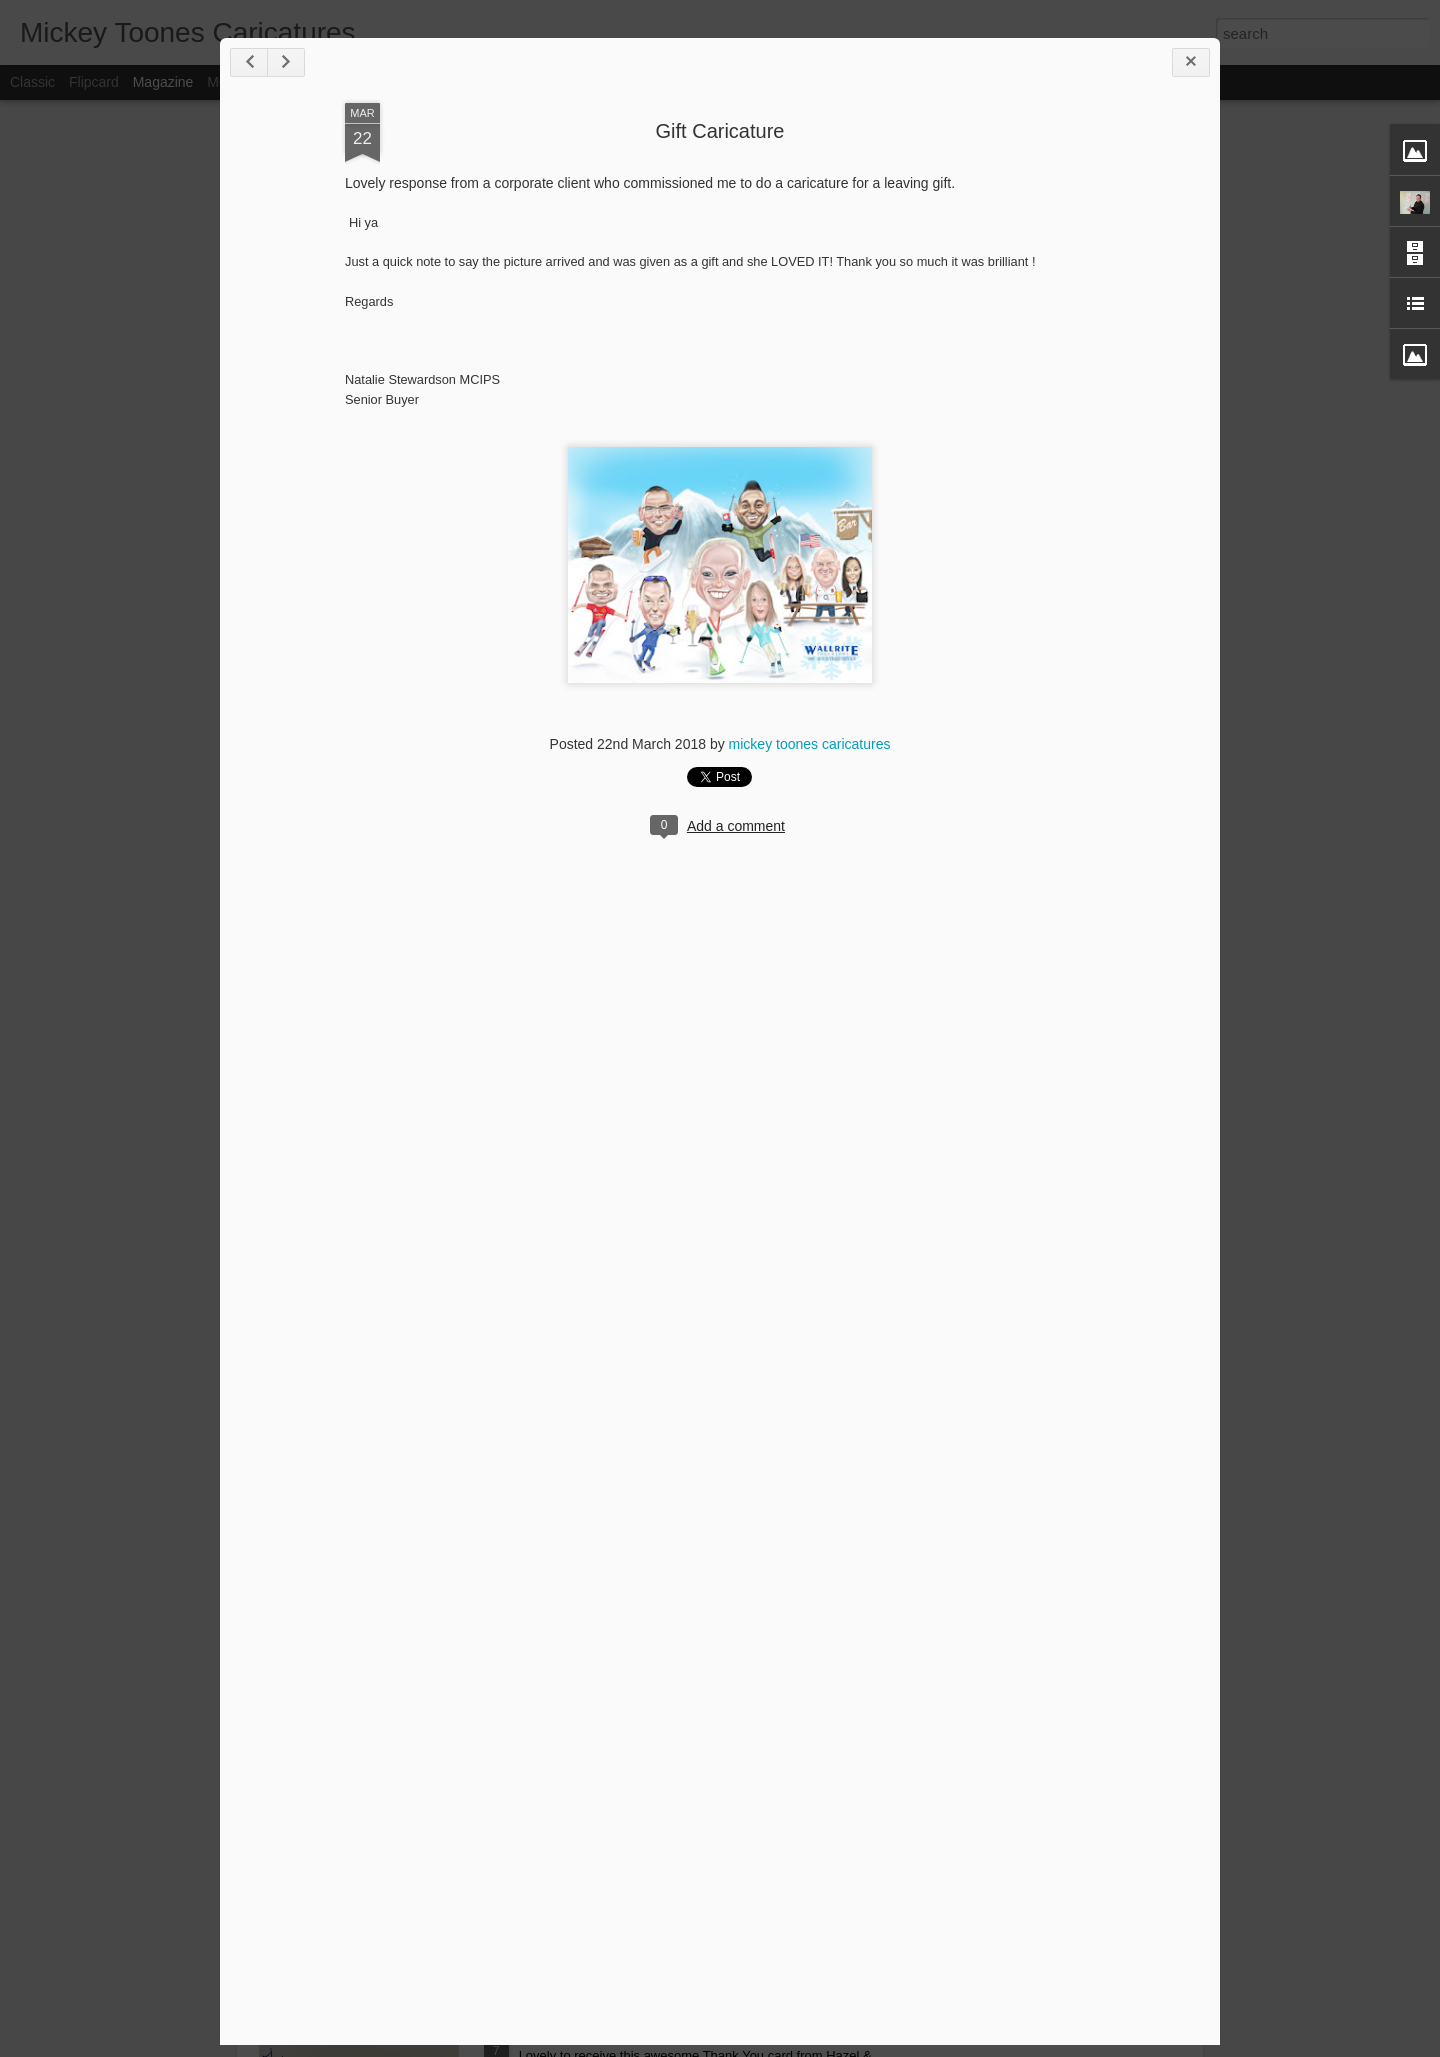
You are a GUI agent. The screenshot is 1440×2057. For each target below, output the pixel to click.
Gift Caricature (720, 131)
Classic (32, 82)
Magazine (163, 82)
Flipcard (94, 82)
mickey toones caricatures (810, 744)
